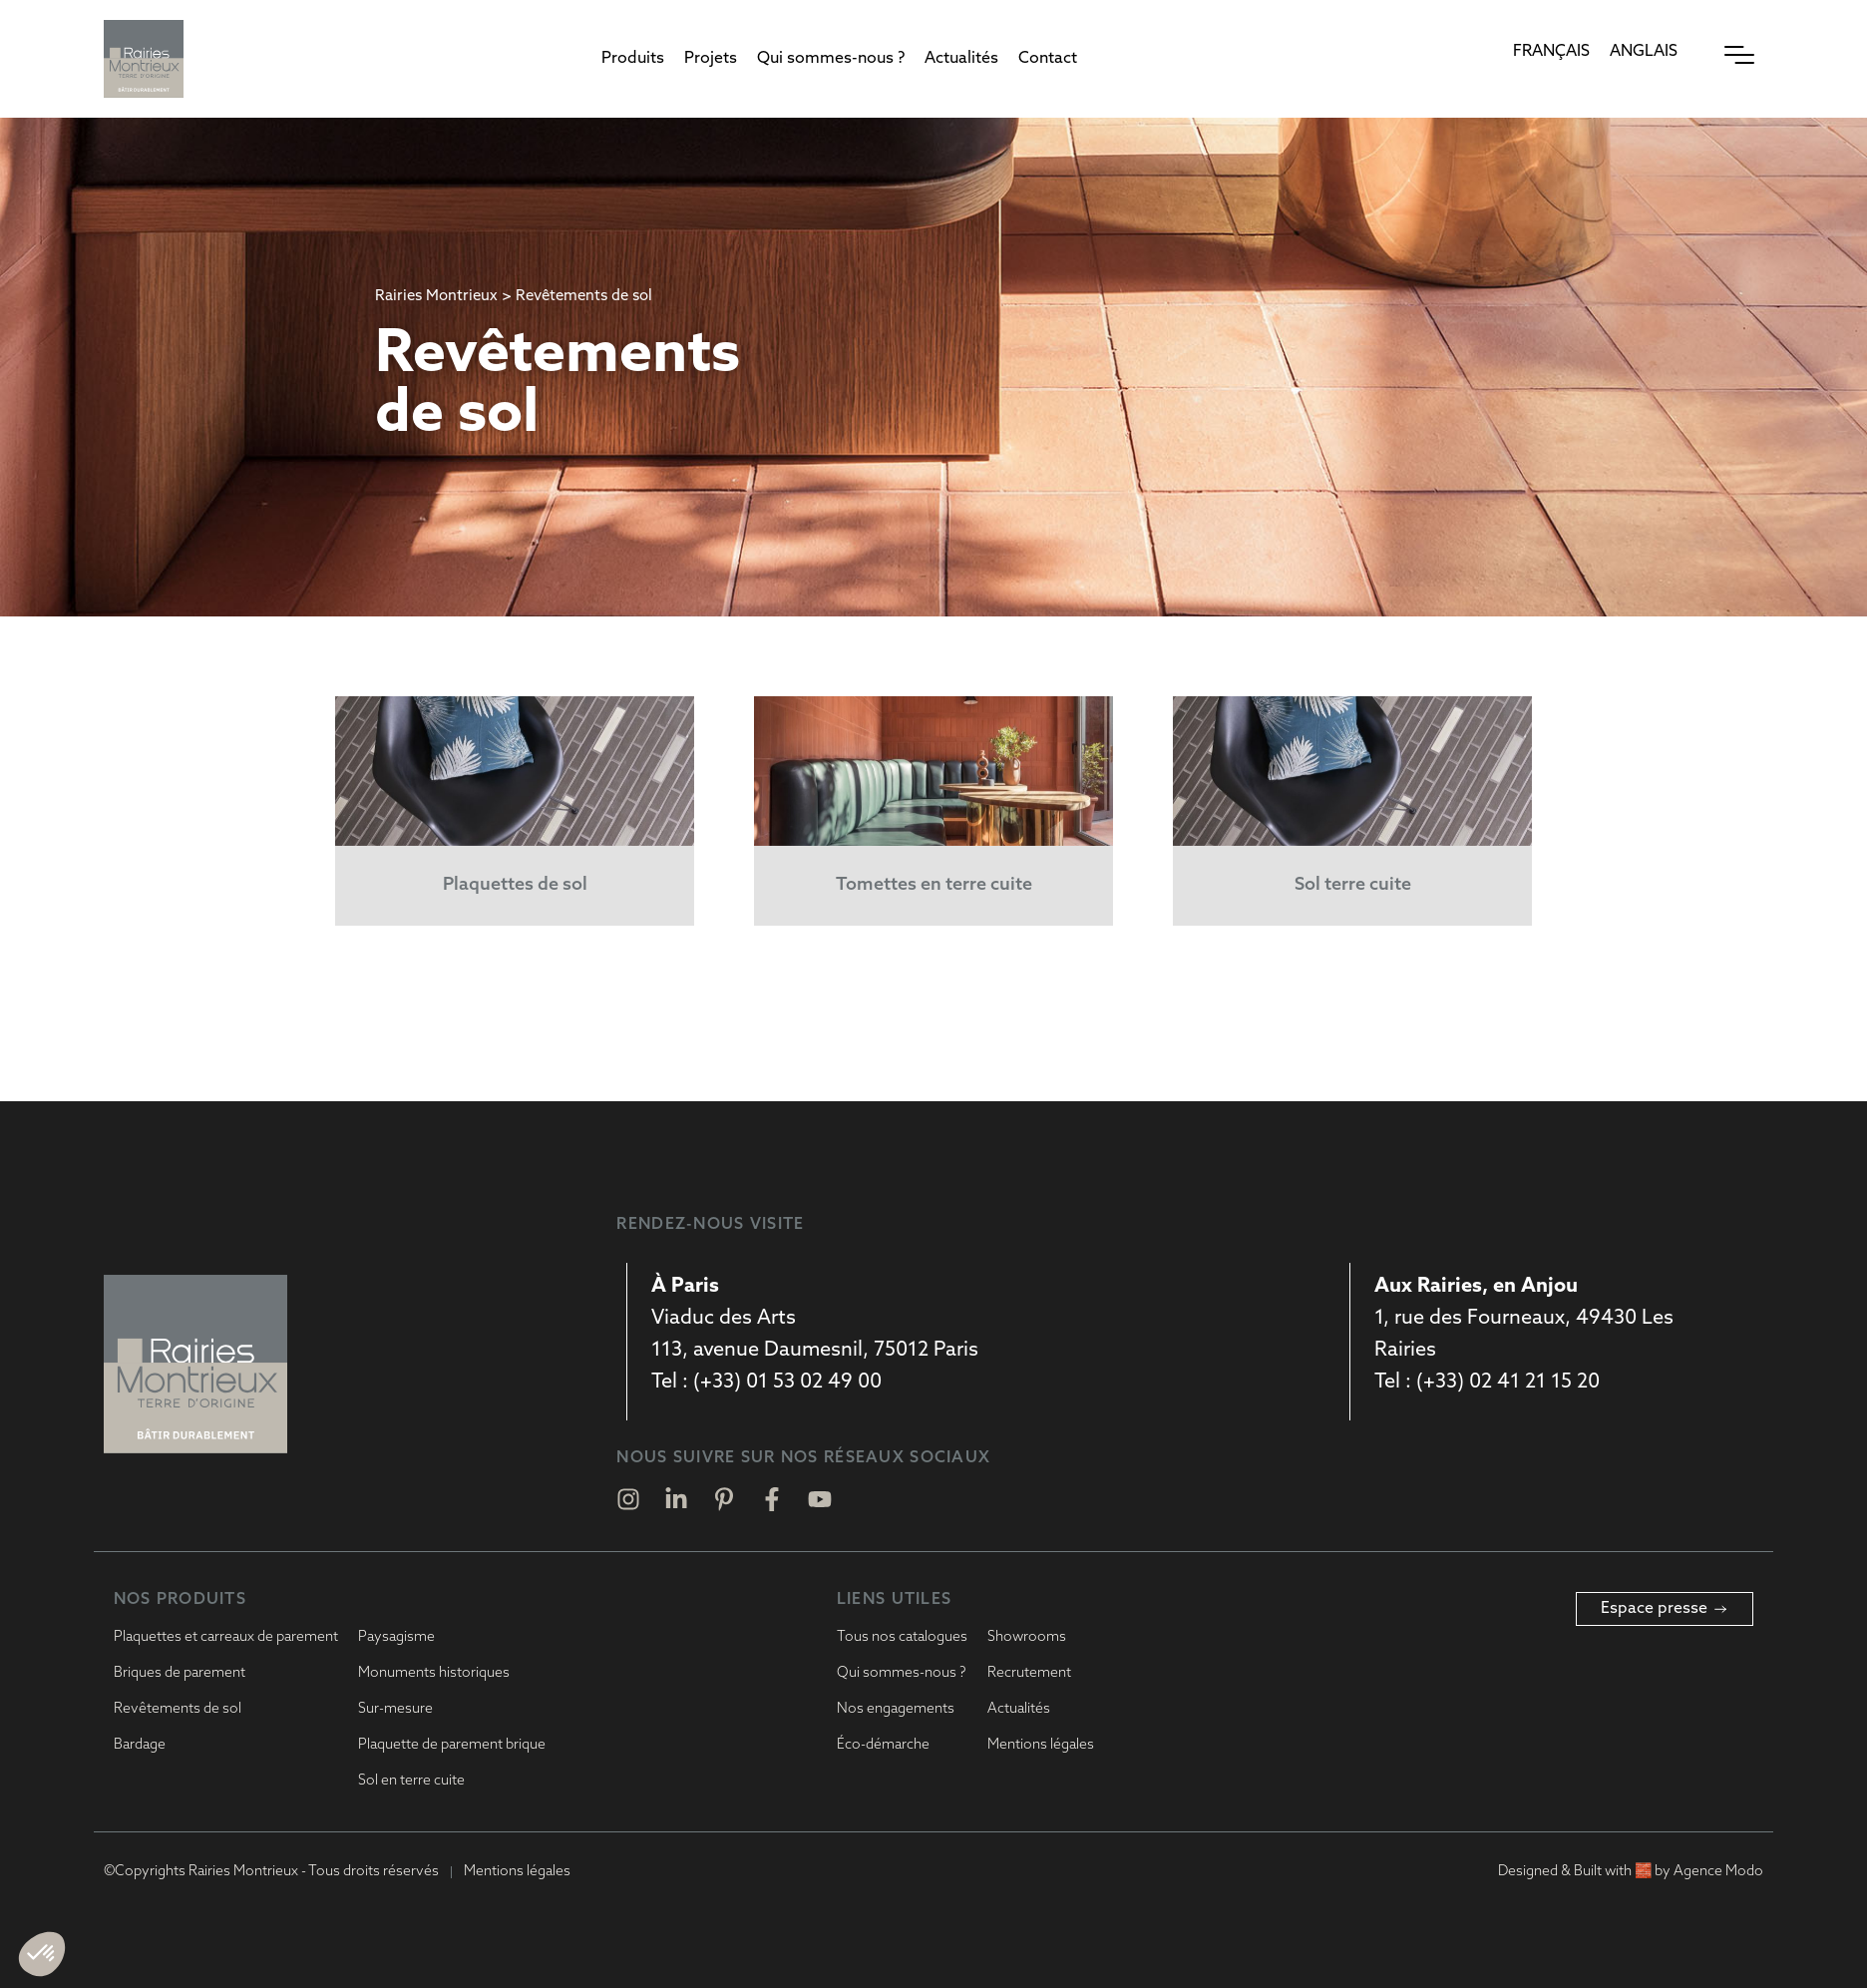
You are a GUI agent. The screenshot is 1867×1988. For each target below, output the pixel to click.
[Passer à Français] (1551, 52)
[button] (632, 59)
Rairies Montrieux (436, 296)
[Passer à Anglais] (1643, 52)
